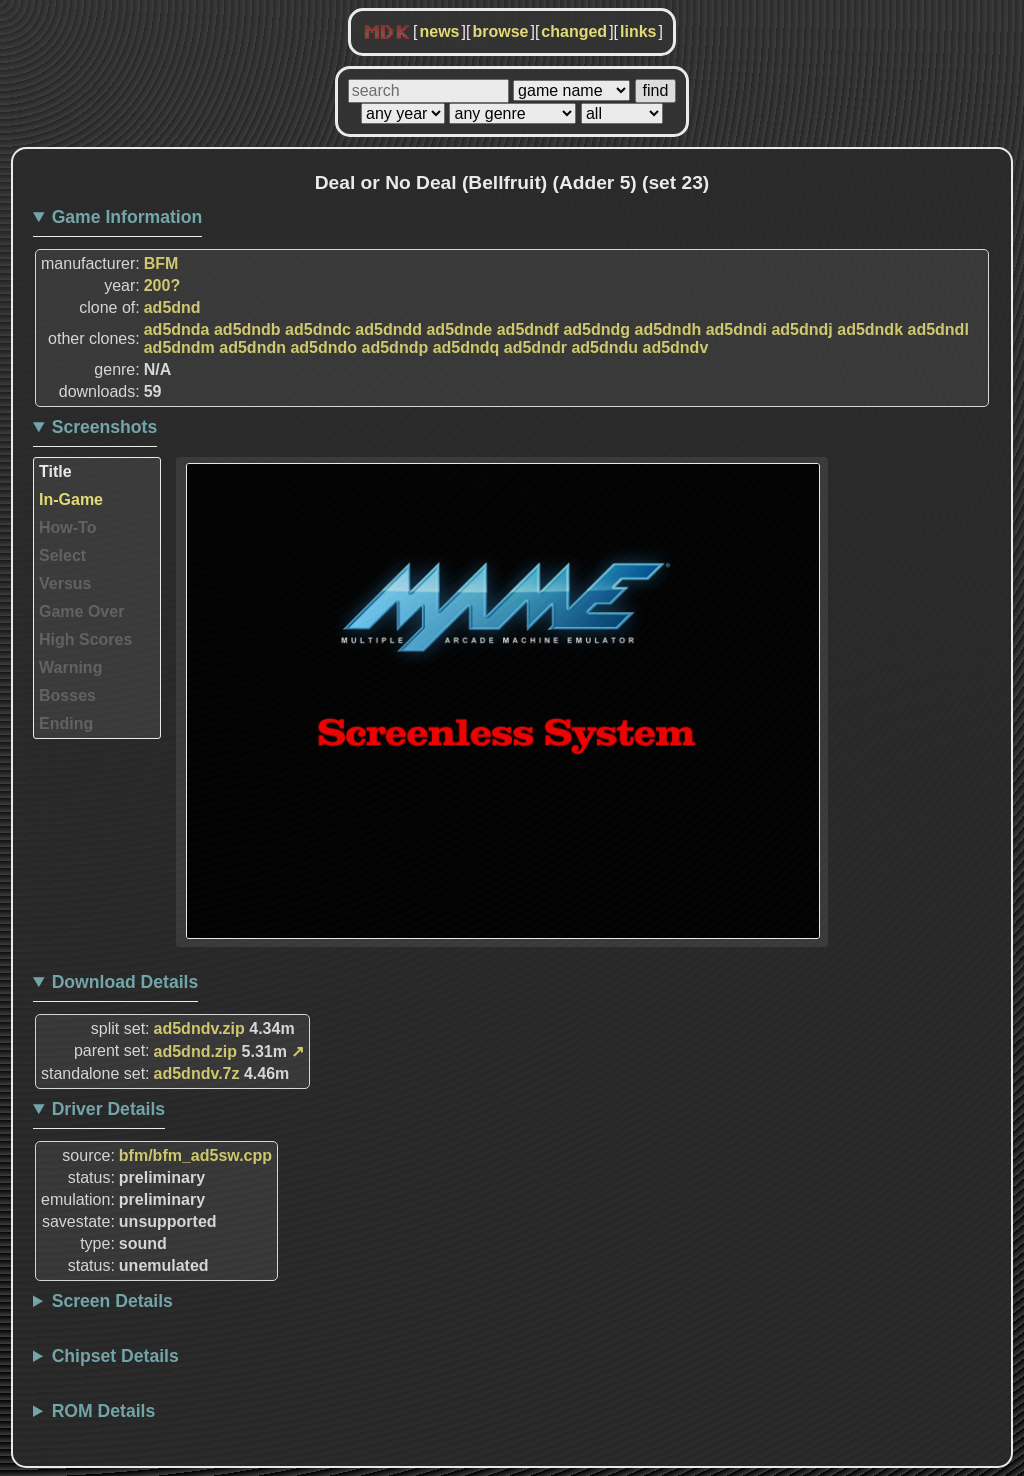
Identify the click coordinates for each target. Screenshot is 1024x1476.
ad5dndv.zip (199, 1028)
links (638, 31)
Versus (65, 583)
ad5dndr (535, 347)
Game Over (81, 611)
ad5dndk (870, 329)
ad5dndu (604, 347)
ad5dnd (172, 307)
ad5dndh (668, 329)
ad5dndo (323, 347)
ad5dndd (388, 329)
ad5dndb (247, 329)
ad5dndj (801, 329)
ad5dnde (459, 329)
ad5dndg (596, 329)
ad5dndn (252, 347)
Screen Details (112, 1301)
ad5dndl (937, 329)
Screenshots (105, 427)
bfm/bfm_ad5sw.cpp (195, 1155)
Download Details (125, 982)
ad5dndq (466, 347)
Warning (70, 667)
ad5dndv (676, 347)
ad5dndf (528, 329)
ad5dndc (318, 329)
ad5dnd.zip (196, 1051)
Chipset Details (115, 1356)
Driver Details (108, 1109)
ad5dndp (395, 347)
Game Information (127, 217)
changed (574, 31)
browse (500, 31)
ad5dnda (177, 329)
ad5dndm (179, 347)
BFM (161, 263)
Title (55, 471)
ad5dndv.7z (197, 1073)
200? (162, 285)
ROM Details (104, 1411)
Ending (66, 723)
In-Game (71, 499)
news (439, 31)
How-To (67, 527)
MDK (387, 33)
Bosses (67, 695)
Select (62, 555)
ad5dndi (736, 329)
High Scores (85, 639)
